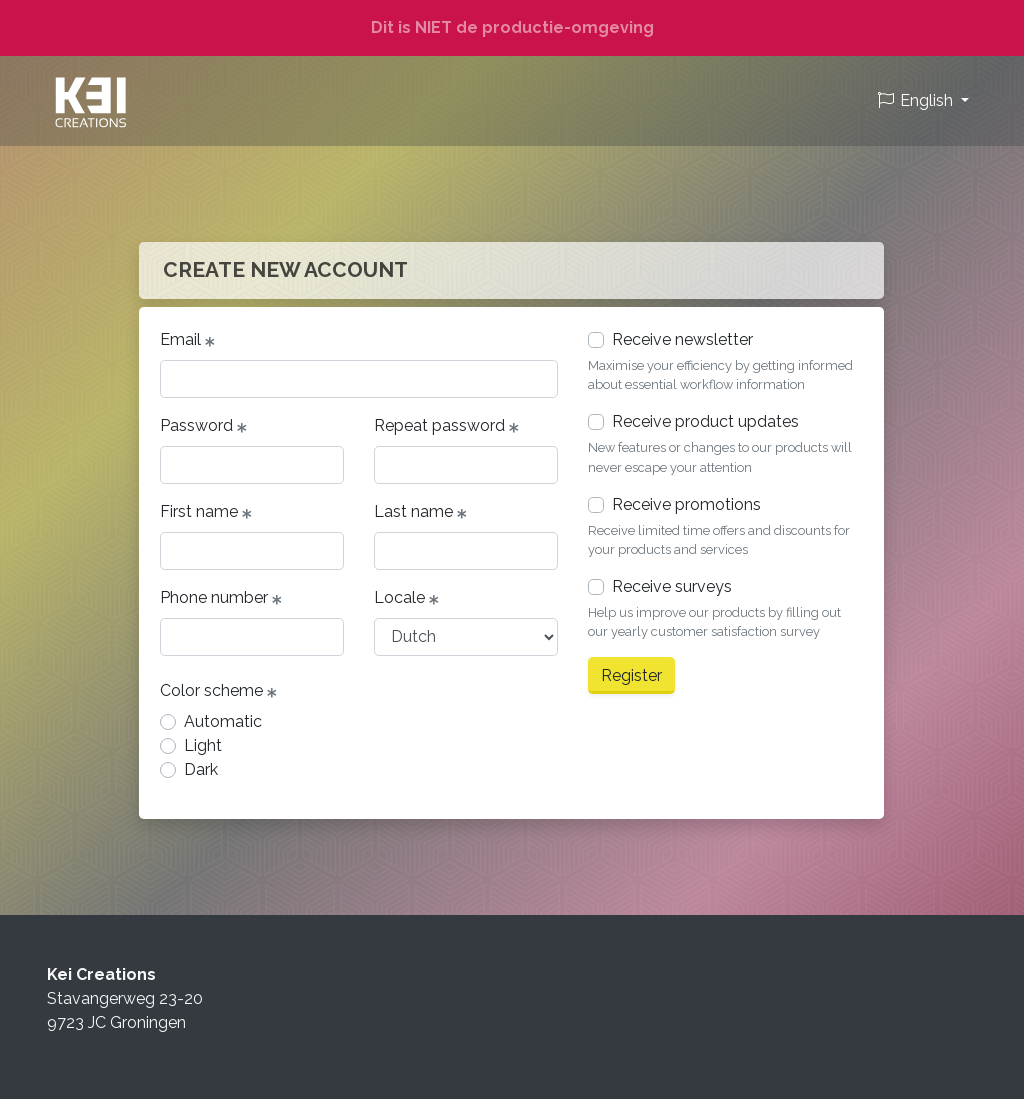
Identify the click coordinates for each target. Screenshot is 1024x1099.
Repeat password (446, 426)
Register (631, 675)
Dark (201, 769)
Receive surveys (672, 586)
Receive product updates (705, 421)
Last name (420, 512)
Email (187, 340)
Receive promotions (686, 504)
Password (203, 426)
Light (203, 745)
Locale (406, 598)
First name (206, 512)
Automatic (223, 721)
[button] (922, 101)
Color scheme (218, 691)
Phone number (221, 598)
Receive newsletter (682, 339)
